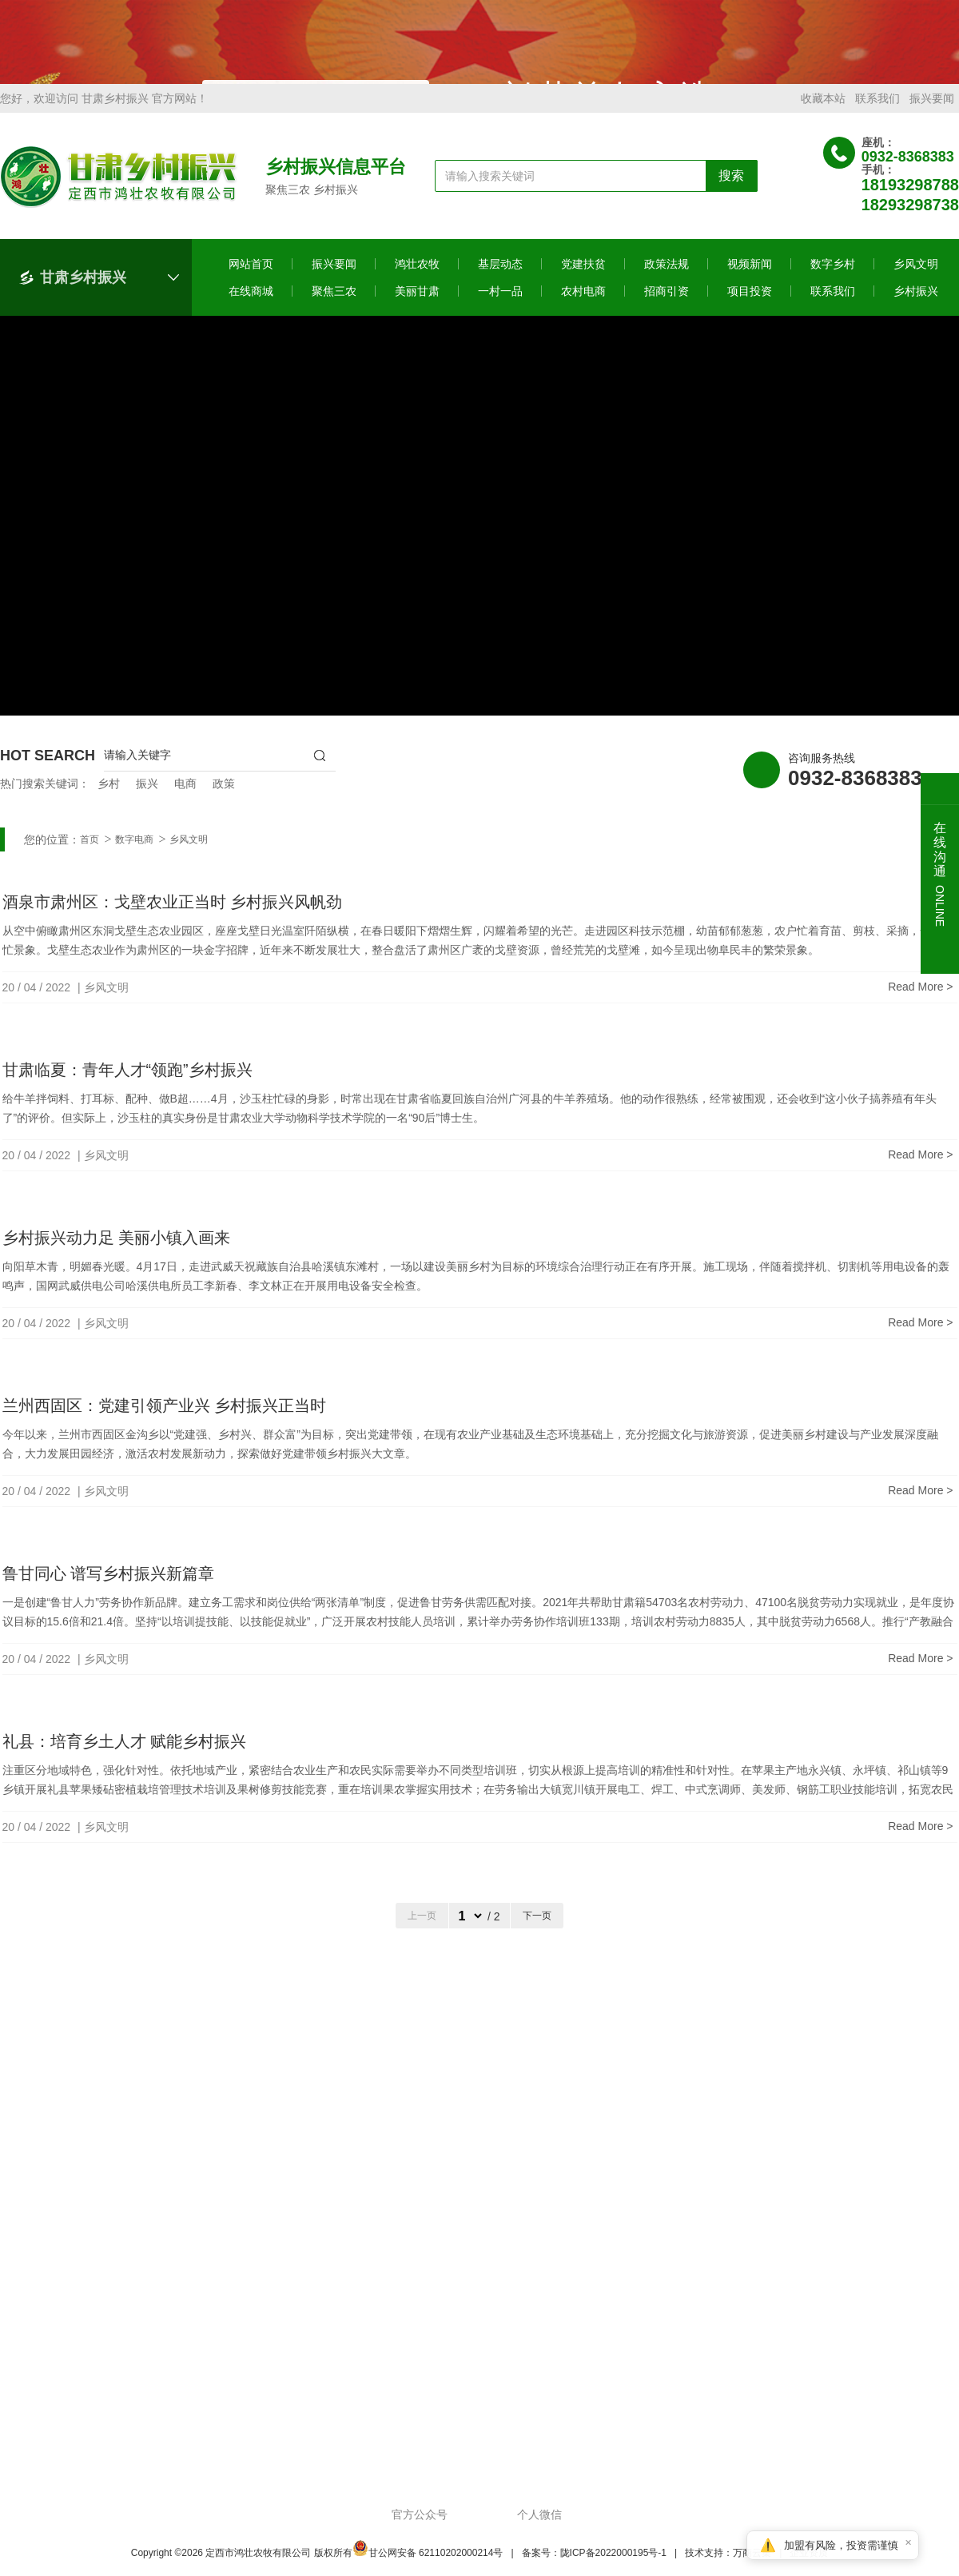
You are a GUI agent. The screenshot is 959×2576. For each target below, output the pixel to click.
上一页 (422, 1933)
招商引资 (666, 308)
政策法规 (666, 281)
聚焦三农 (334, 308)
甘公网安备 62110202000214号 (427, 2570)
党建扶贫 (583, 281)
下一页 (537, 1933)
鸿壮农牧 (417, 281)
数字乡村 (832, 281)
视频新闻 (749, 281)
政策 (224, 801)
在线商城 (251, 308)
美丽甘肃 (417, 308)
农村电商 (583, 308)
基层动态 (500, 281)
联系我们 (877, 116)
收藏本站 (823, 116)
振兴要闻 (931, 116)
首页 (89, 857)
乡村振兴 (915, 308)
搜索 (731, 193)
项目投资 (749, 308)
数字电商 (134, 857)
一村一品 (500, 308)
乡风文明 (915, 281)
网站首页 (251, 281)
